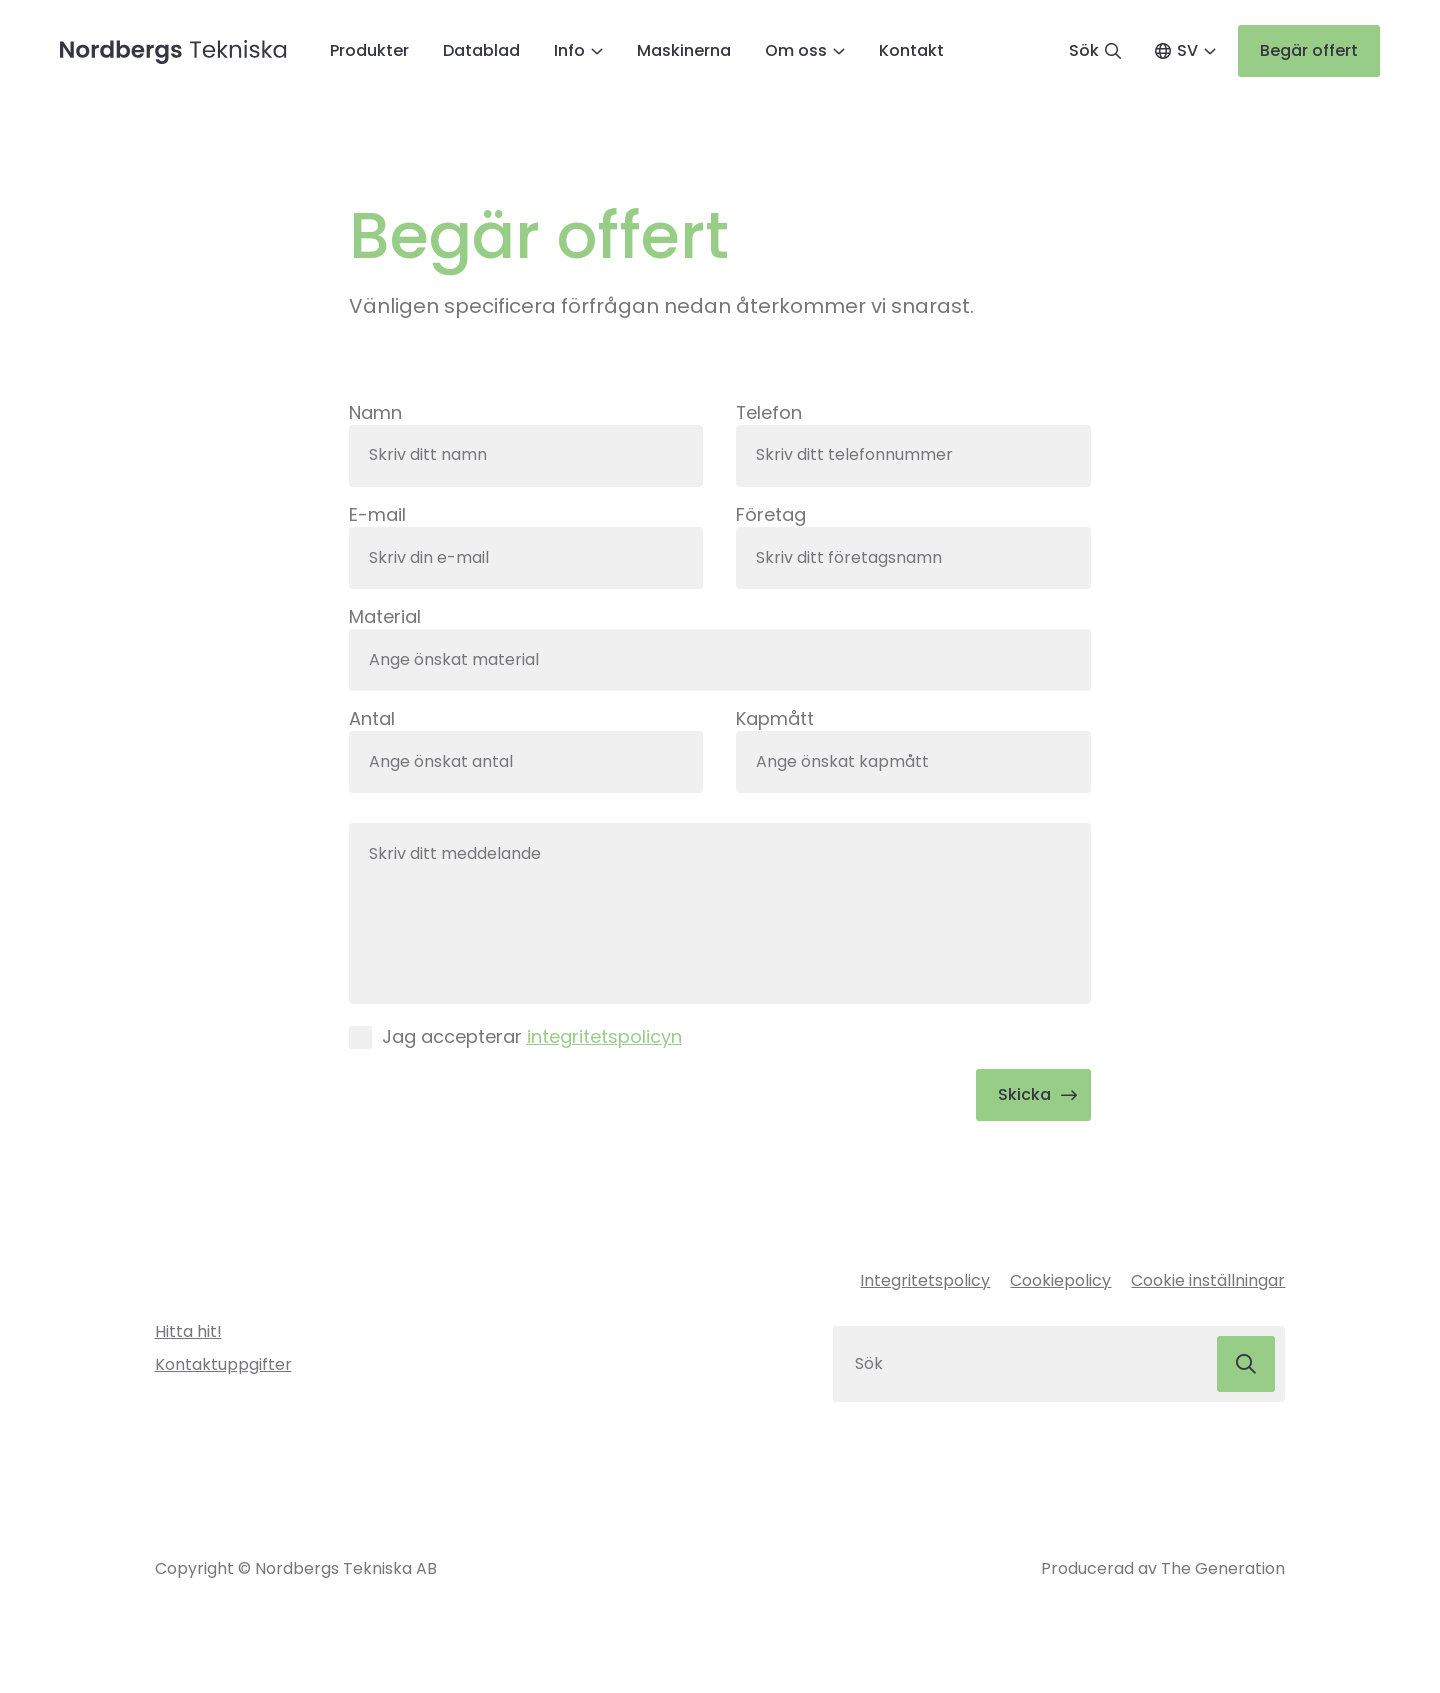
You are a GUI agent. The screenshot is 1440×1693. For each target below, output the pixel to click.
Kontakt (911, 50)
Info (569, 50)
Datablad (481, 50)
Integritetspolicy (925, 1283)
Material (385, 617)
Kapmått (775, 719)
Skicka (1024, 1097)
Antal (372, 719)
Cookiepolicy (1060, 1283)
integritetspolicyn (604, 1038)
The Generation (1223, 1570)
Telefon (769, 412)
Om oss (796, 50)
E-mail (377, 515)
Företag (771, 515)
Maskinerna (684, 50)
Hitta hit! (188, 1334)
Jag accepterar (532, 1038)
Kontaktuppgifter (223, 1366)
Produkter (369, 50)
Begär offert (1309, 50)
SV (1187, 50)
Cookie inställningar (1208, 1283)
